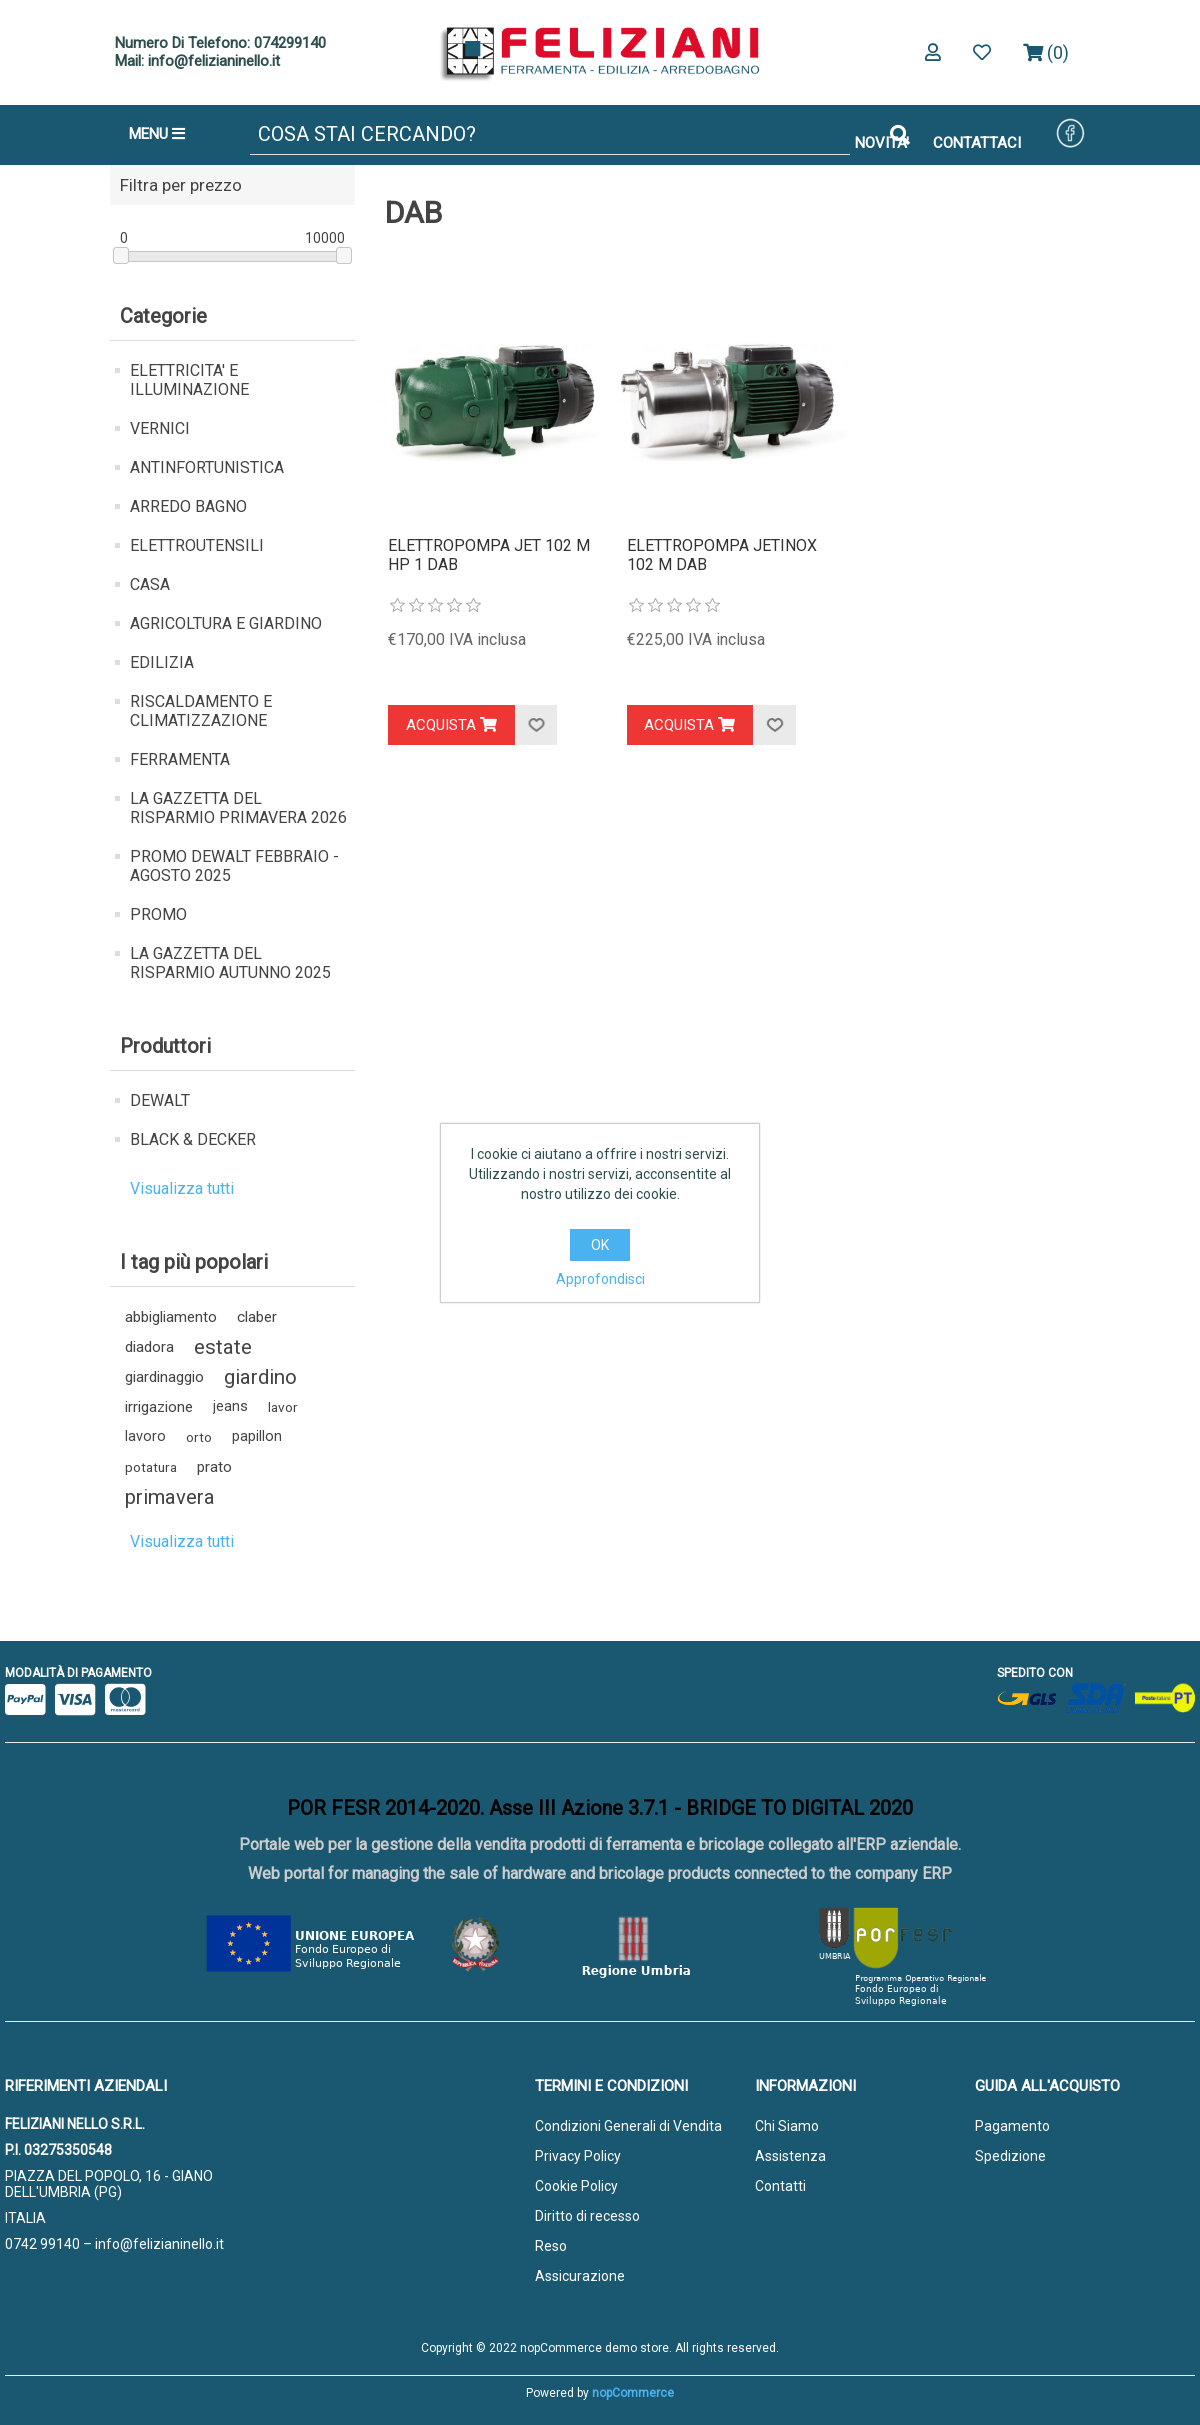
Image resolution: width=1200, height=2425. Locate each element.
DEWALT (160, 1100)
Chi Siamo (787, 2126)
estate (223, 1347)
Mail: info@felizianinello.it (197, 61)
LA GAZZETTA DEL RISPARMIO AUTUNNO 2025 (230, 963)
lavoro (145, 1436)
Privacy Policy (578, 2156)
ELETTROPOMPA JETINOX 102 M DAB (722, 555)
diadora (149, 1347)
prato (214, 1467)
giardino (260, 1377)
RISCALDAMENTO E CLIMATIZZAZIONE (201, 711)
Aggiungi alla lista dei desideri (536, 725)
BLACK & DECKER (193, 1139)
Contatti (780, 2186)
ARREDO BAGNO (188, 506)
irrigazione (159, 1407)
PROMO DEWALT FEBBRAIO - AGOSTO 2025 (234, 866)
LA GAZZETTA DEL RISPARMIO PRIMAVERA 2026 (238, 808)
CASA (150, 584)
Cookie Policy (576, 2186)
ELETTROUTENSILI (197, 545)
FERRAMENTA (180, 759)
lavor (283, 1407)
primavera (170, 1497)
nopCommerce (633, 2393)
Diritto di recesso (587, 2216)
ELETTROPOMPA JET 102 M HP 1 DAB (489, 555)
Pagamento (1012, 2126)
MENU (157, 134)
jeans (230, 1406)
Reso (551, 2246)
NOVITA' (882, 143)
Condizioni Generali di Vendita (628, 2126)
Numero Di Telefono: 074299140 (220, 43)
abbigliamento (171, 1317)
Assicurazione (580, 2276)
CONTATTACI (977, 143)
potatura (151, 1467)
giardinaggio (164, 1377)
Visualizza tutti (182, 1188)
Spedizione (1010, 2156)
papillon (257, 1436)
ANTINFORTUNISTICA (207, 467)
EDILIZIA (162, 662)
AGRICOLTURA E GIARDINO (226, 623)
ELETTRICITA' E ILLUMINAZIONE (189, 380)
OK (600, 1245)
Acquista (451, 725)
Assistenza (790, 2156)
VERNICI (160, 428)
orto (199, 1437)
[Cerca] (550, 135)
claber (257, 1317)
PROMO (158, 914)
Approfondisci (600, 1279)
